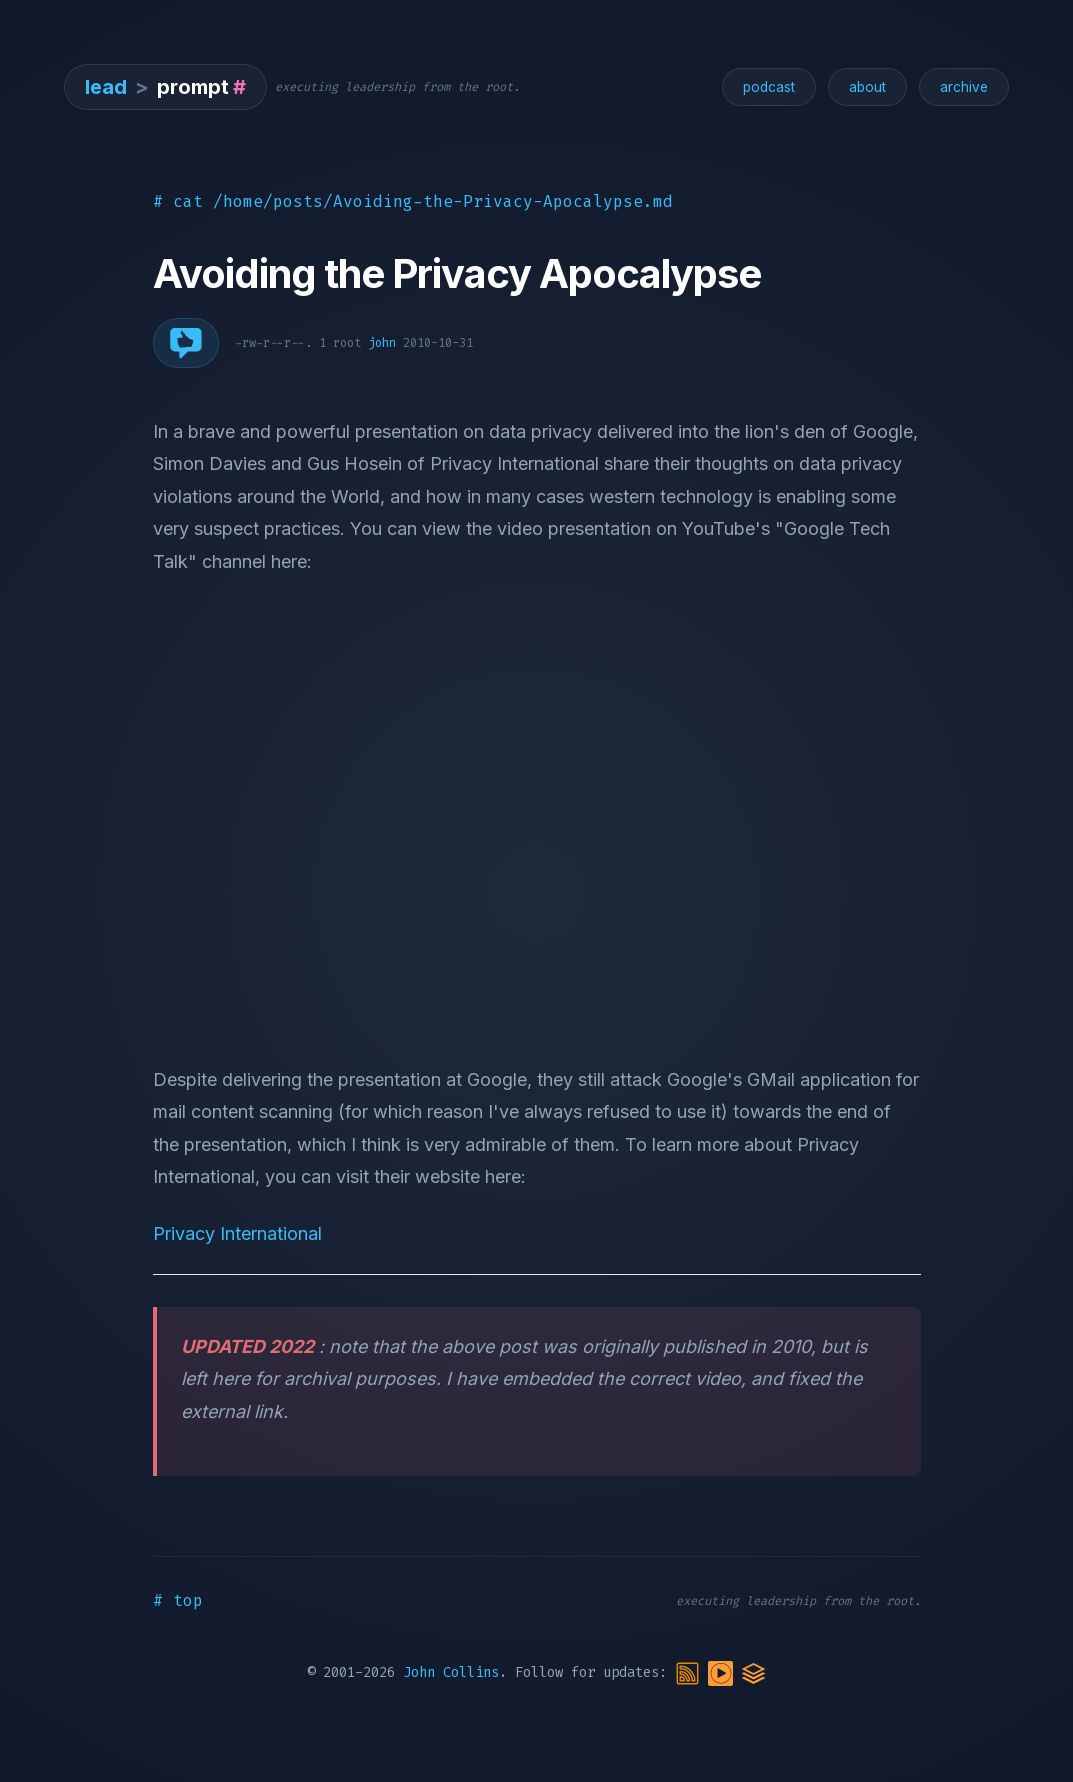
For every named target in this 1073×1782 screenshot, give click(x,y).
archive (964, 87)
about (867, 87)
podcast (769, 87)
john (382, 343)
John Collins (451, 1672)
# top (178, 1600)
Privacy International (237, 1233)
